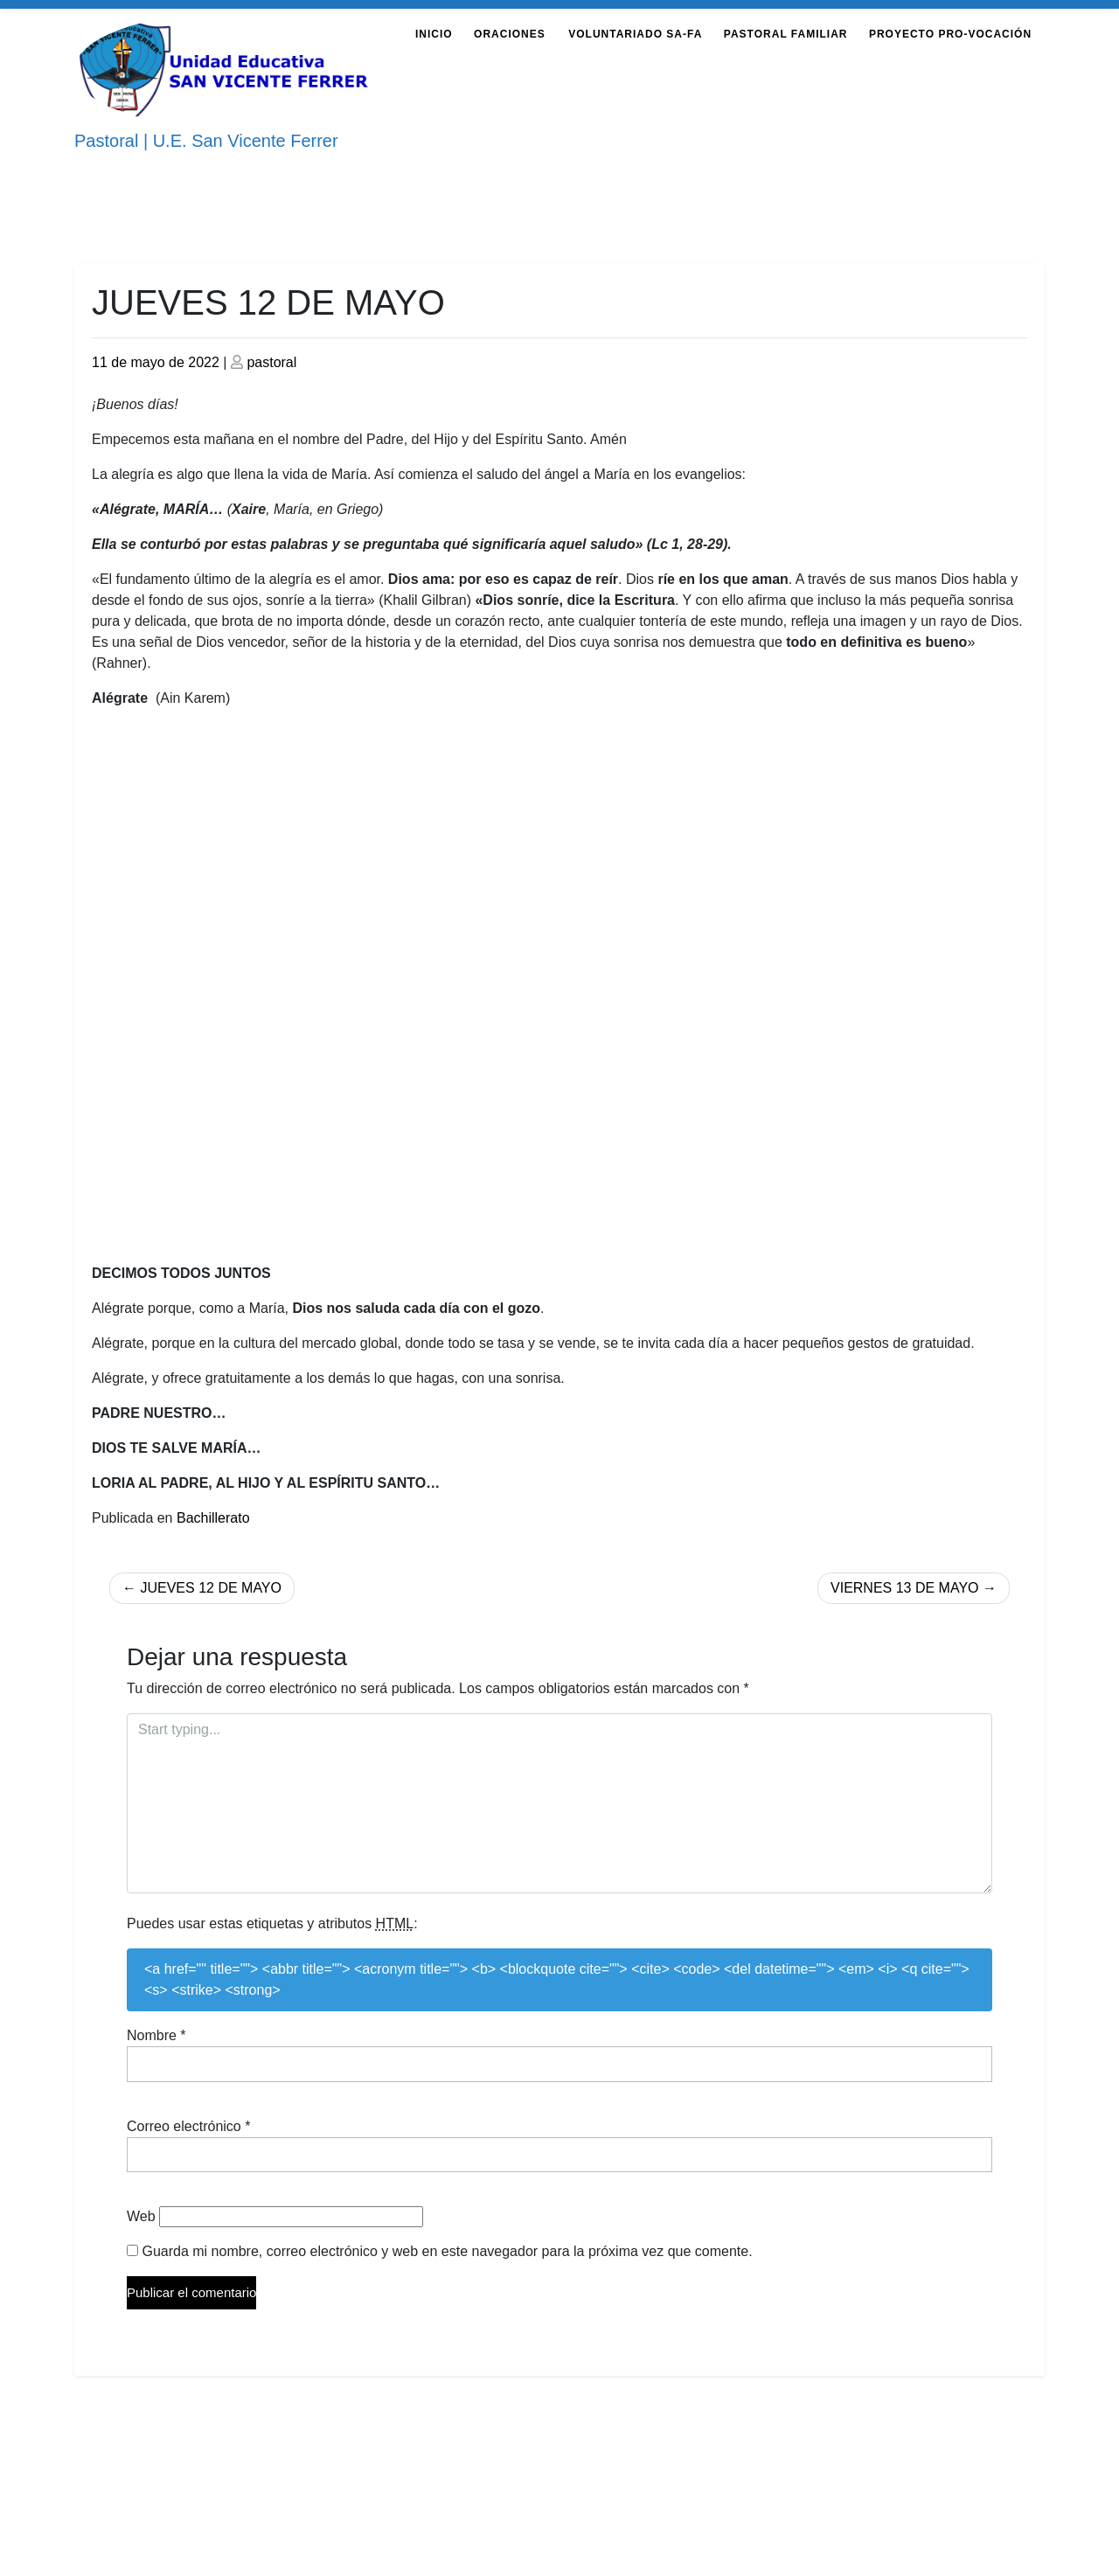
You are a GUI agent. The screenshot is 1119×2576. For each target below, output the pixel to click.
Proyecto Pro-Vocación (950, 34)
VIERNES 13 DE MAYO (905, 1587)
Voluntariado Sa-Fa (635, 34)
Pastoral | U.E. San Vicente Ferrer (206, 140)
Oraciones (510, 34)
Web (141, 2216)
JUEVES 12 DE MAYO (210, 1587)
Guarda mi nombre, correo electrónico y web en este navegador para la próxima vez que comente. (447, 2251)
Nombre (156, 2035)
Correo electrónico (188, 2126)
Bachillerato (213, 1517)
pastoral (271, 362)
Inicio (434, 34)
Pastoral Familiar (786, 34)
